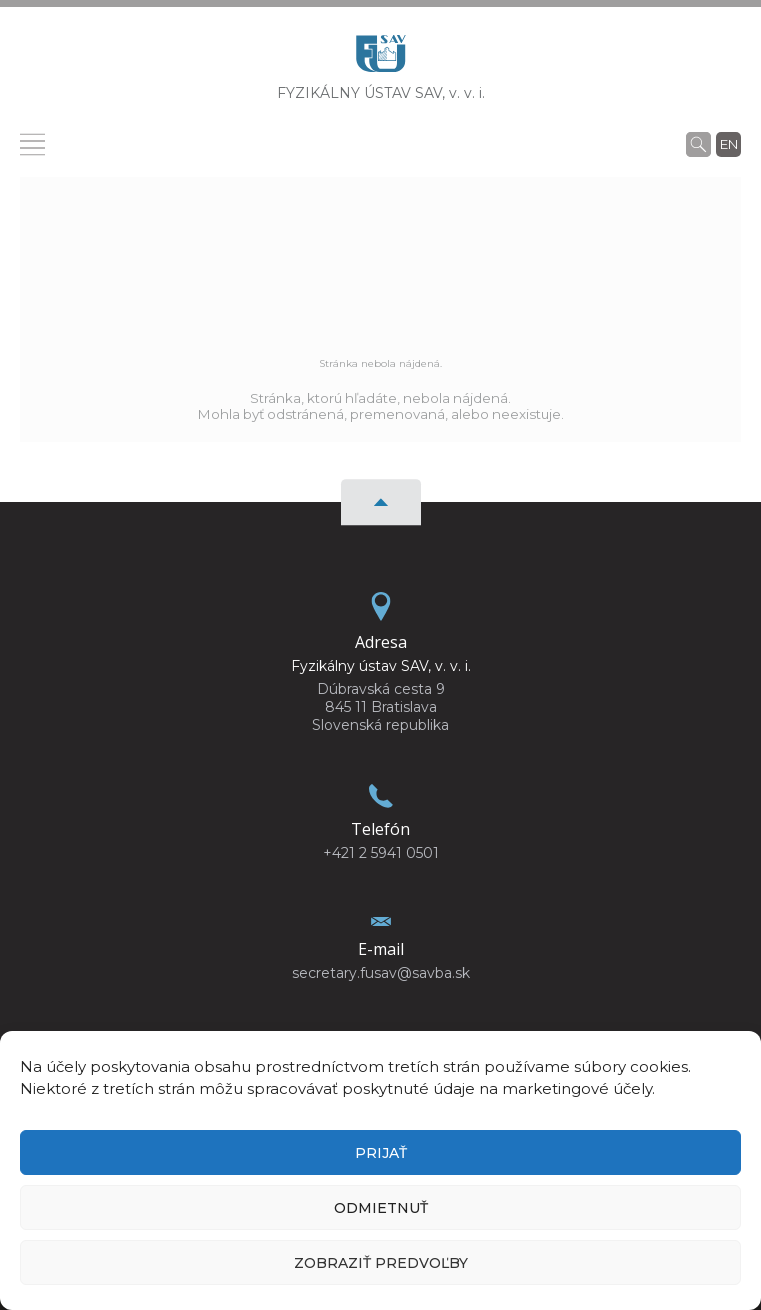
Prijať (381, 1153)
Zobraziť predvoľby (381, 1263)
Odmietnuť (381, 1208)
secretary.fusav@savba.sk (381, 973)
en (729, 144)
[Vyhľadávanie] (698, 144)
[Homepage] (381, 59)
